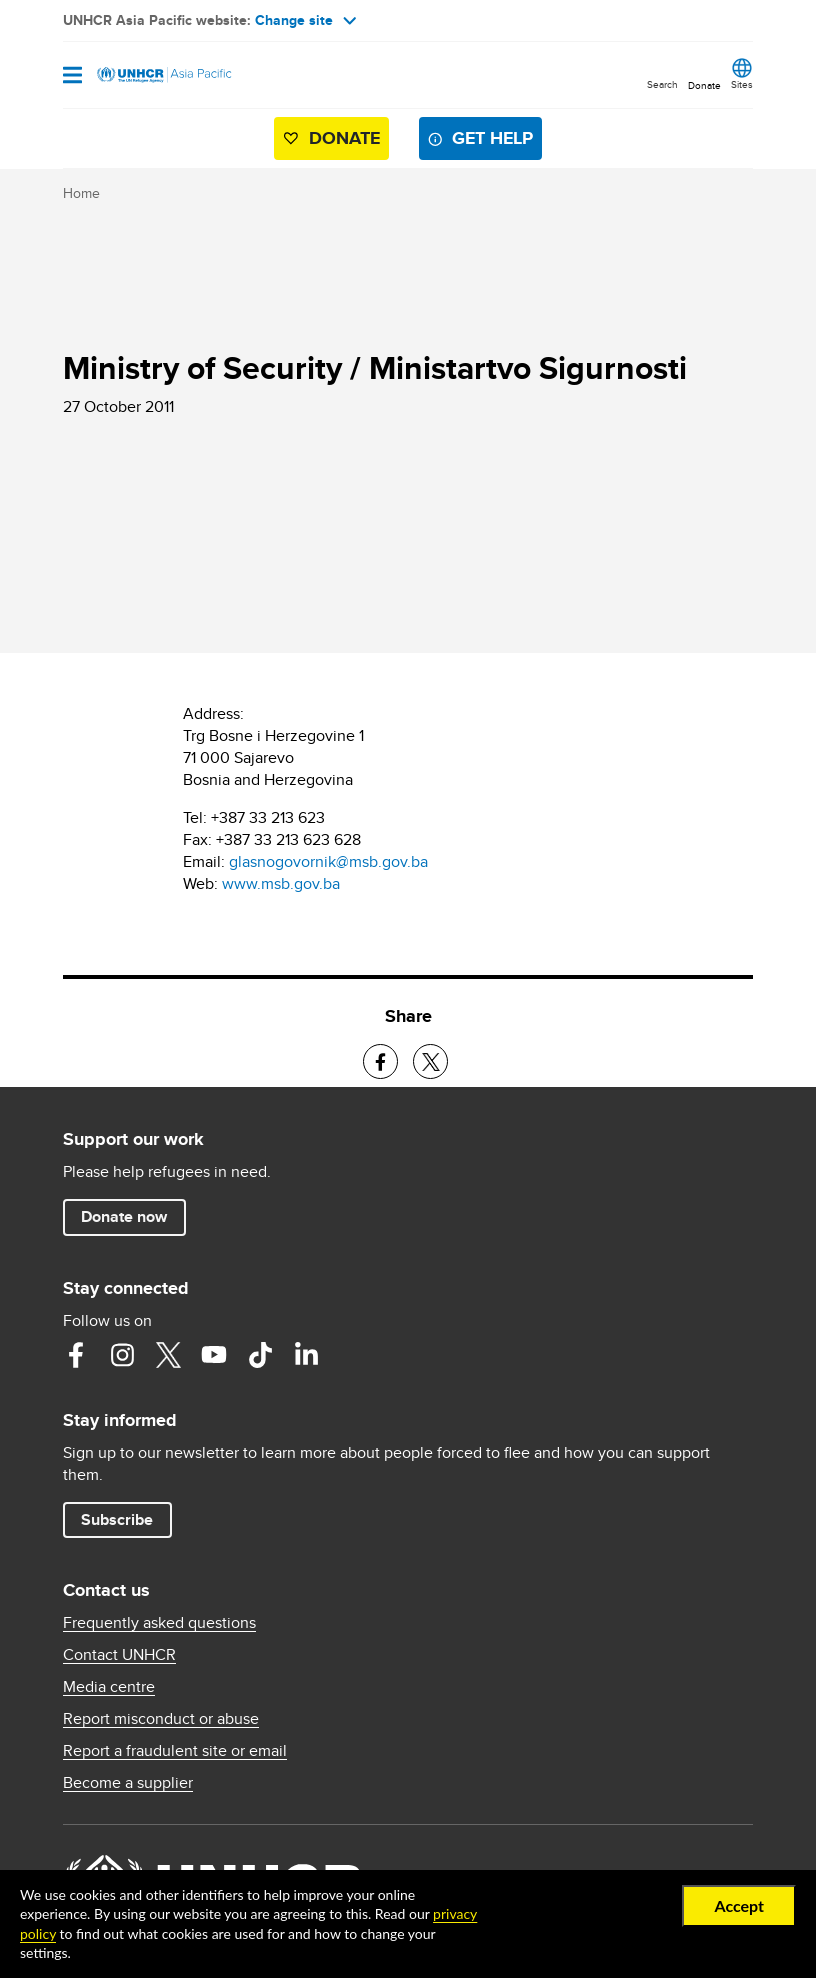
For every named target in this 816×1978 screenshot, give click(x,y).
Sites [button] (742, 84)
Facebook (76, 1355)
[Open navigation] (72, 76)
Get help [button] (492, 138)
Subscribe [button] (117, 1519)
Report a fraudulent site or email (175, 1751)
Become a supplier (128, 1783)
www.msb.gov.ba (281, 883)
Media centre (109, 1687)
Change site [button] (305, 20)
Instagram (122, 1355)
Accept (739, 1905)
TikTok (260, 1355)
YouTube (214, 1355)
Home (81, 193)
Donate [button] (704, 85)
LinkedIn (306, 1355)
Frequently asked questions (159, 1623)
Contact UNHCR (119, 1655)
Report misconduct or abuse (161, 1719)
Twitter (168, 1355)
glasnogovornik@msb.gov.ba (328, 861)
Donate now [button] (124, 1216)
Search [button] (662, 84)
